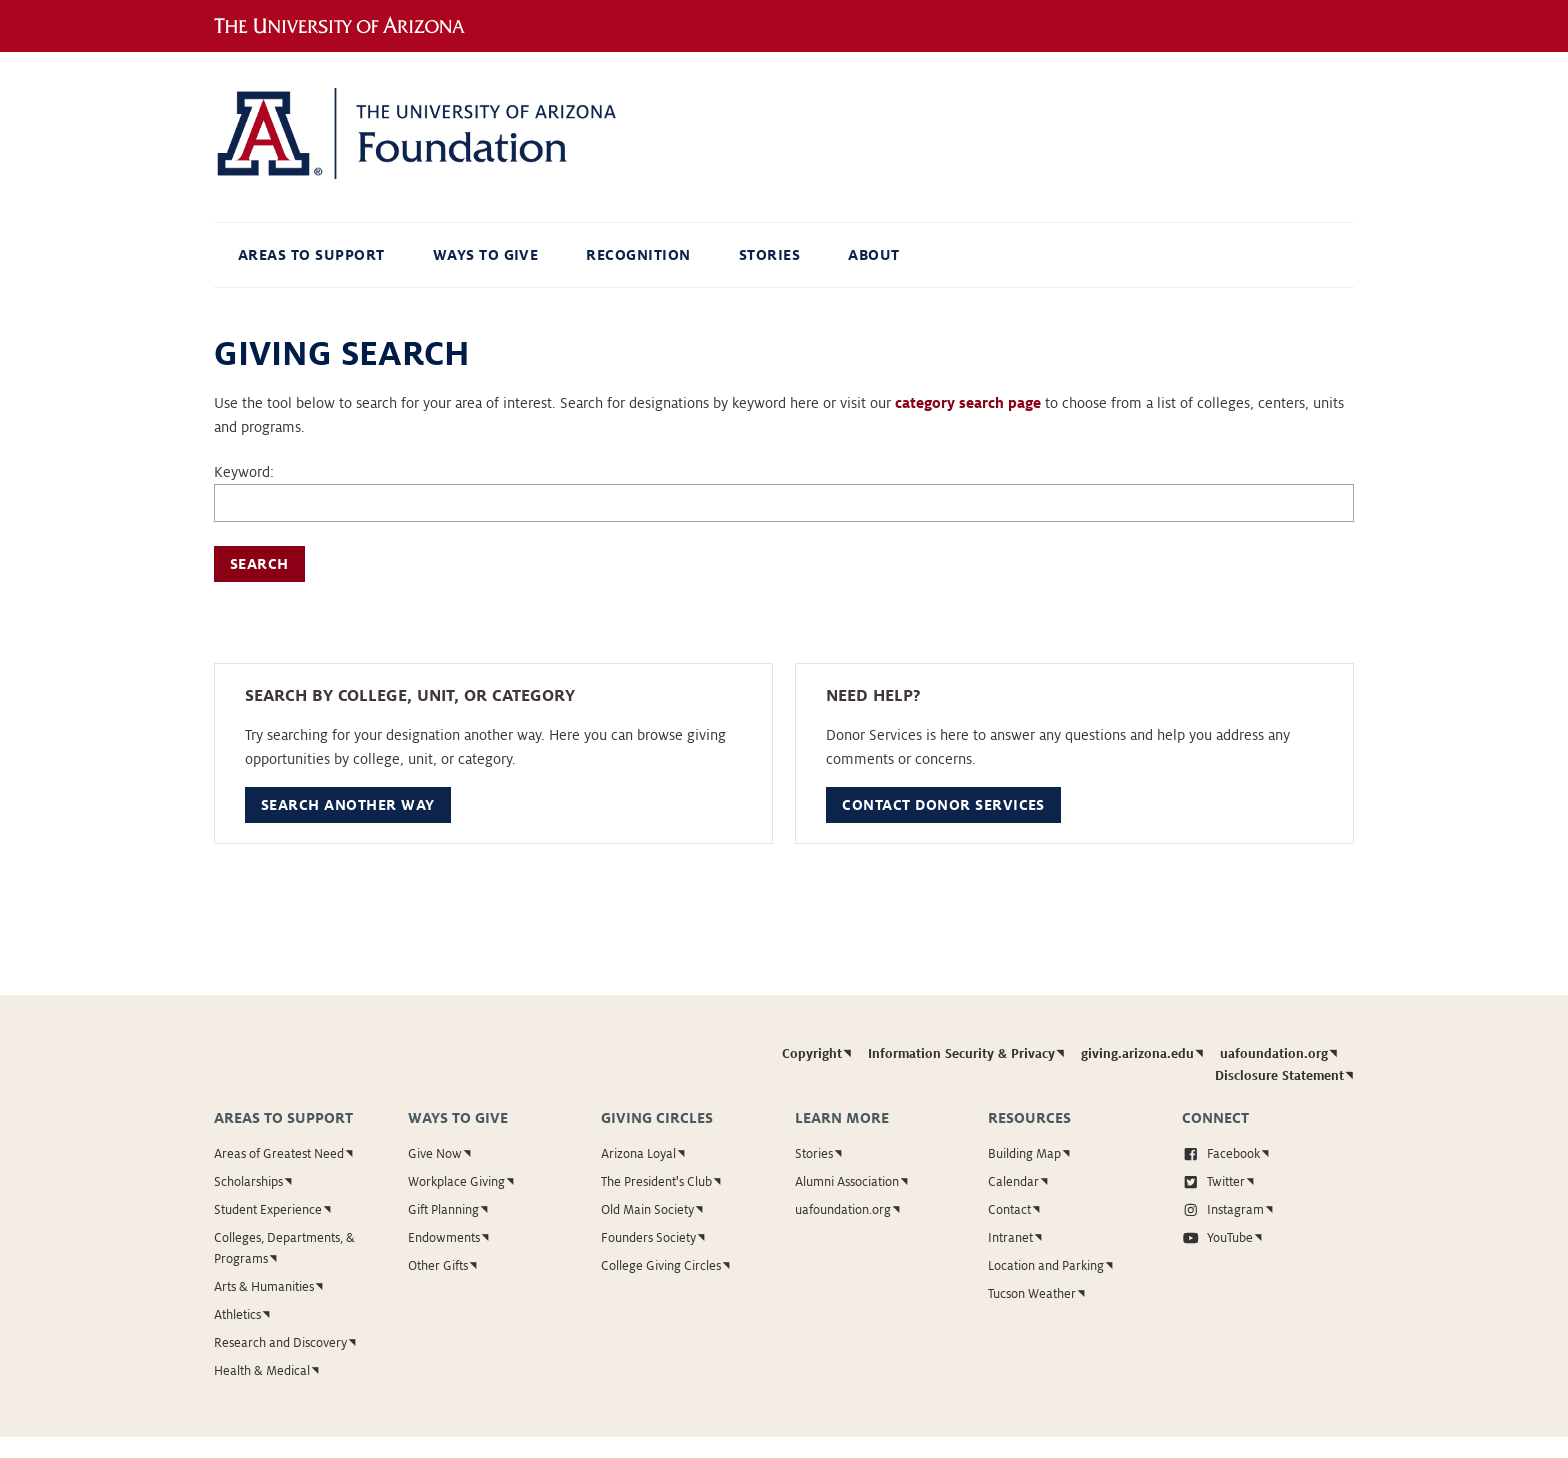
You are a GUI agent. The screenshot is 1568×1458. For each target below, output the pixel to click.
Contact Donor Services (943, 805)
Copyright (812, 1054)
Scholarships (248, 1182)
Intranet (1010, 1238)
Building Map (1024, 1154)
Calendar (1013, 1182)
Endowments (444, 1238)
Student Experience (268, 1210)
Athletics (237, 1315)
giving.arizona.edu (1137, 1054)
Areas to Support (311, 255)
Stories (769, 255)
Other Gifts (438, 1266)
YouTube (1218, 1238)
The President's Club (656, 1182)
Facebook (1221, 1154)
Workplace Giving (456, 1182)
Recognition (638, 255)
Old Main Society (647, 1210)
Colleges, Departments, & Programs (284, 1248)
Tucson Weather (1032, 1294)
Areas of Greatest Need (279, 1154)
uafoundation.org (1274, 1054)
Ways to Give (486, 255)
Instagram (1223, 1210)
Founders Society (648, 1238)
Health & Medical (262, 1371)
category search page (968, 403)
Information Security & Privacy (961, 1054)
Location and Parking (1046, 1266)
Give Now (435, 1154)
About (873, 255)
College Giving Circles (661, 1266)
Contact (1009, 1210)
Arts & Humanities (264, 1287)
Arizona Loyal (638, 1154)
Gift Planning (443, 1210)
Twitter (1214, 1182)
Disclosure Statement (1279, 1076)
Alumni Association (847, 1182)
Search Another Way (348, 805)
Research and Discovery (280, 1343)
